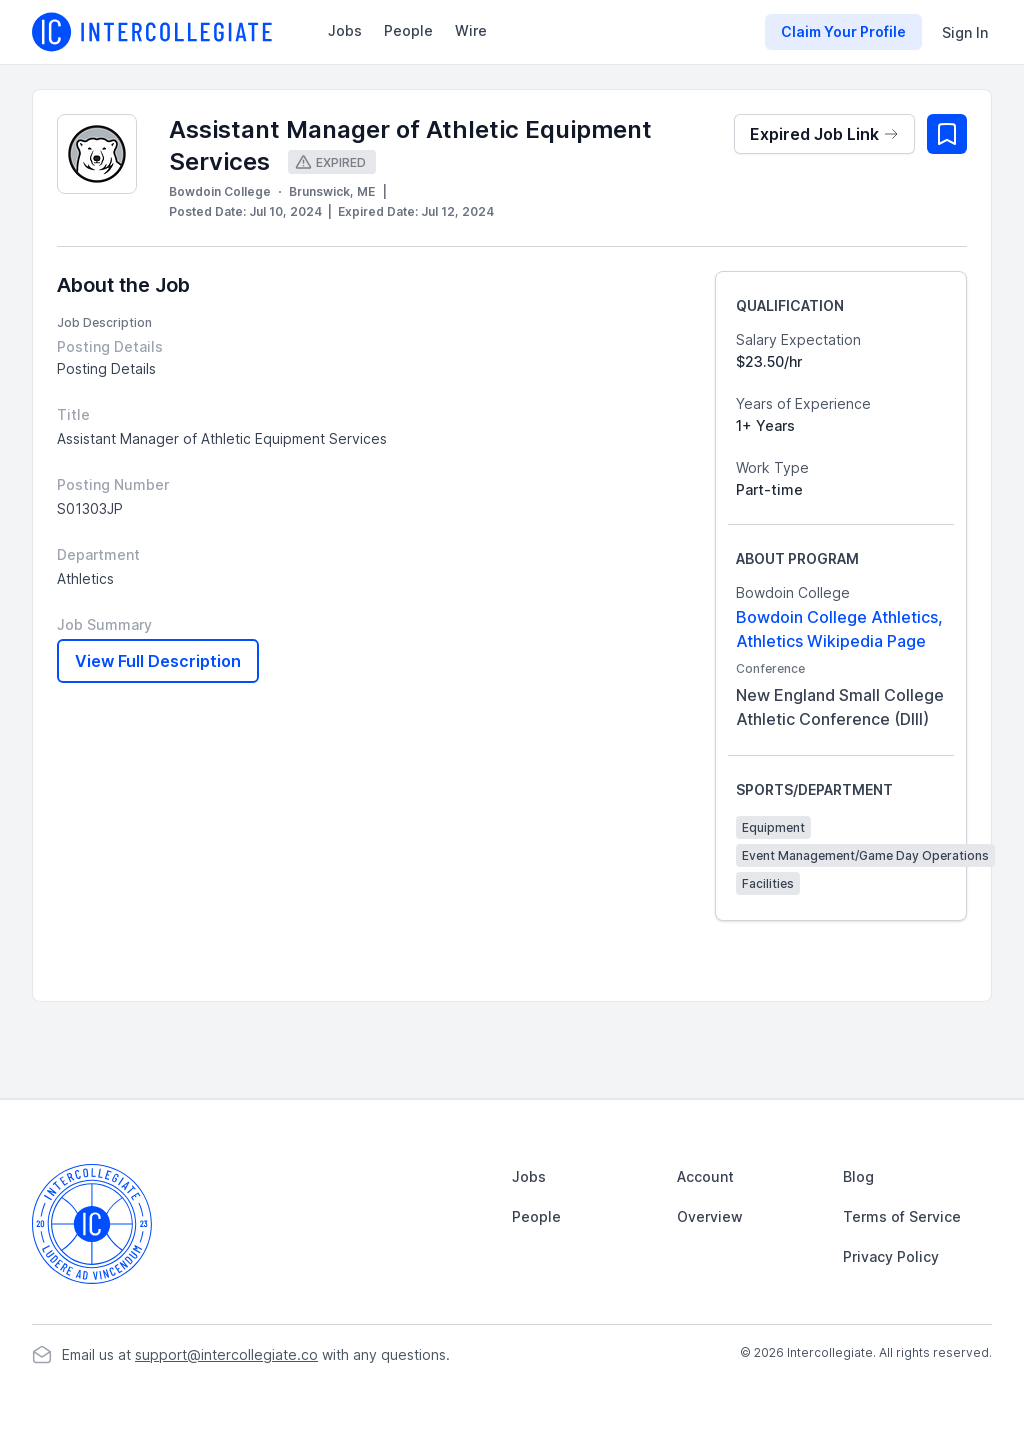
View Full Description (158, 661)
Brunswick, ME (332, 191)
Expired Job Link (824, 134)
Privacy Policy (891, 1256)
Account (705, 1176)
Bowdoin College (220, 191)
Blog (858, 1176)
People (408, 30)
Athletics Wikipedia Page (831, 641)
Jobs (345, 30)
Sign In (965, 32)
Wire (471, 30)
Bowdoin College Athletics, (839, 617)
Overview (710, 1216)
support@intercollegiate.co (226, 1354)
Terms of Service (902, 1216)
